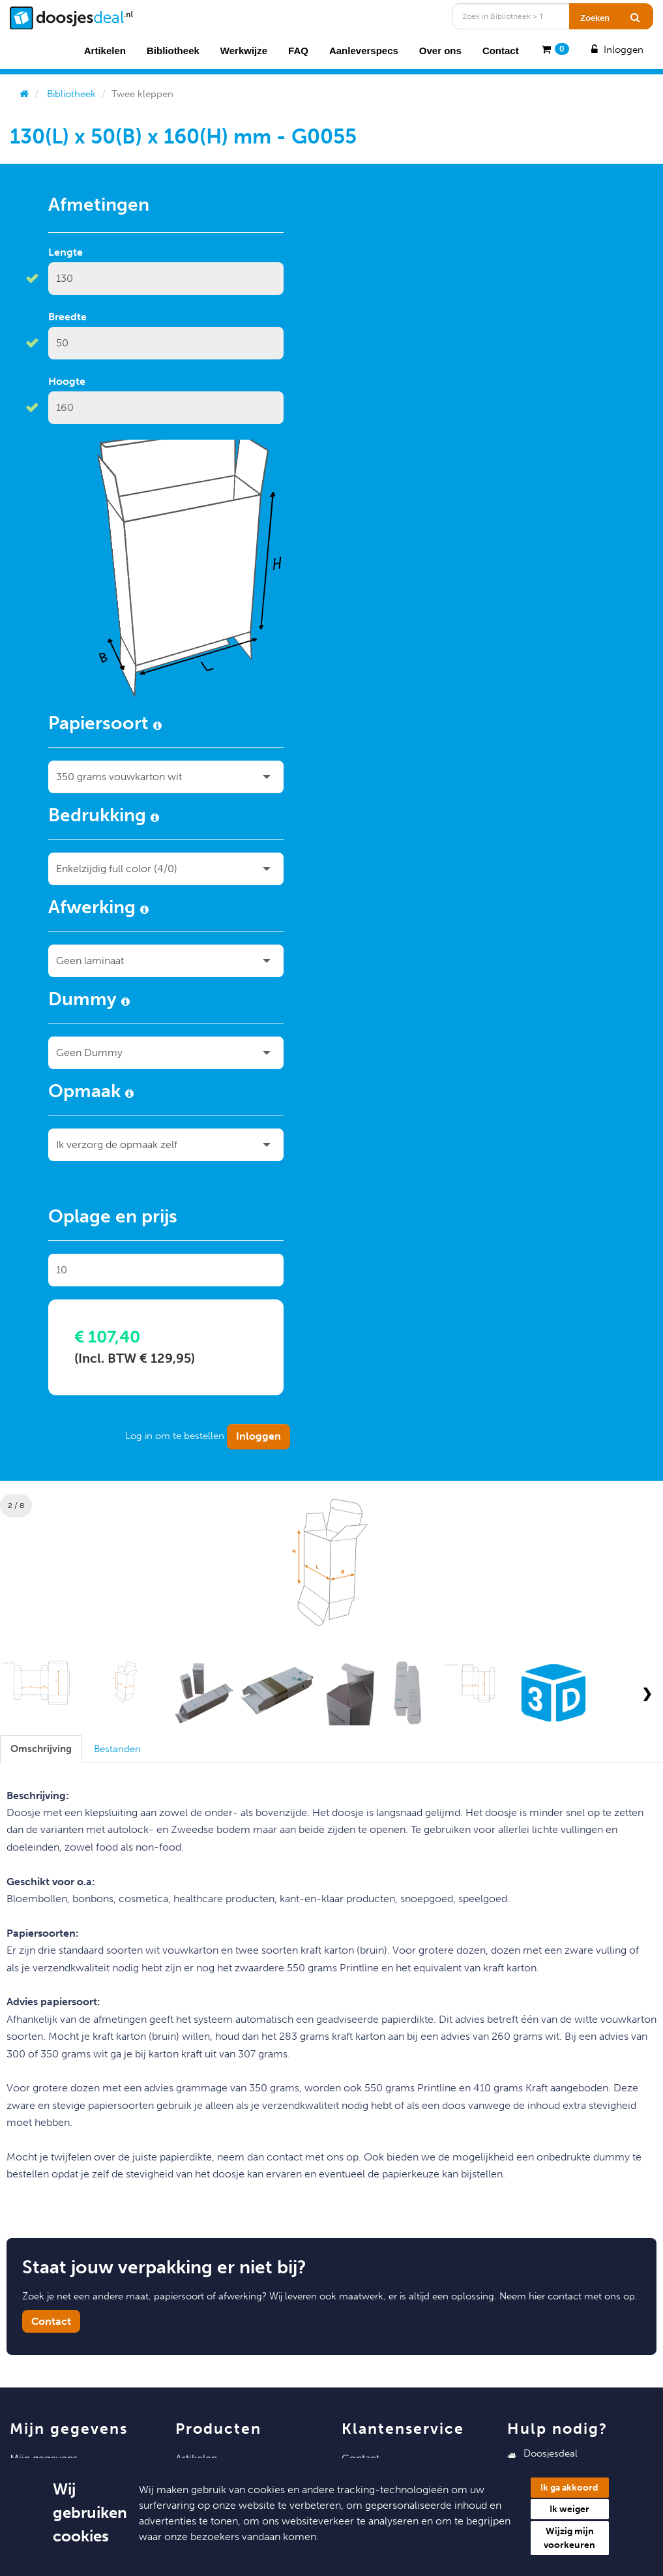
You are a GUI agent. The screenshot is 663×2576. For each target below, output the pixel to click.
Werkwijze (243, 50)
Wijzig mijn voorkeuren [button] (569, 2538)
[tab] (41, 1749)
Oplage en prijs (112, 1218)
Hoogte (66, 381)
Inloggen (616, 49)
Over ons (440, 50)
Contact (500, 50)
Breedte (67, 317)
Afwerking (98, 909)
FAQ (298, 50)
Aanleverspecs (363, 50)
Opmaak (91, 1093)
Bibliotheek (173, 50)
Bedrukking (103, 817)
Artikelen (105, 50)
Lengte (65, 252)
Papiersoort (105, 725)
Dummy (89, 1001)
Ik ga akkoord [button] (569, 2487)
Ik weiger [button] (569, 2509)
